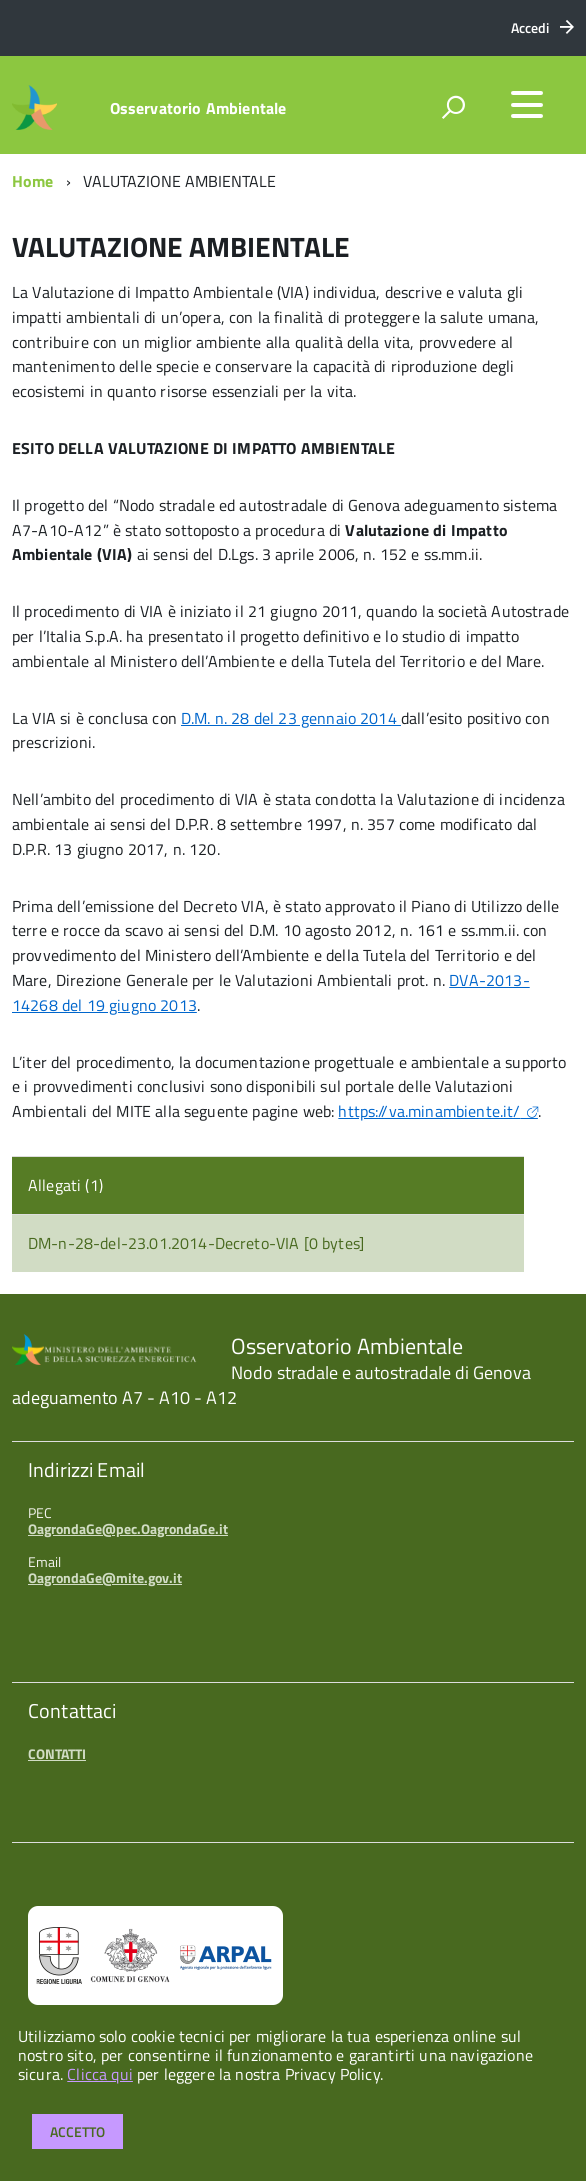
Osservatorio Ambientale (198, 108)
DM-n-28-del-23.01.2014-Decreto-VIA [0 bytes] (196, 1243)
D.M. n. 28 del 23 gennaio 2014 (291, 718)
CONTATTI (57, 1753)
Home (33, 181)
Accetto (77, 2131)
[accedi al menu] (527, 105)
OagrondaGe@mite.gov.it (105, 1577)
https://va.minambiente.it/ (429, 1111)
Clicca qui (100, 2074)
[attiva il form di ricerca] (453, 107)
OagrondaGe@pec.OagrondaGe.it (128, 1528)
